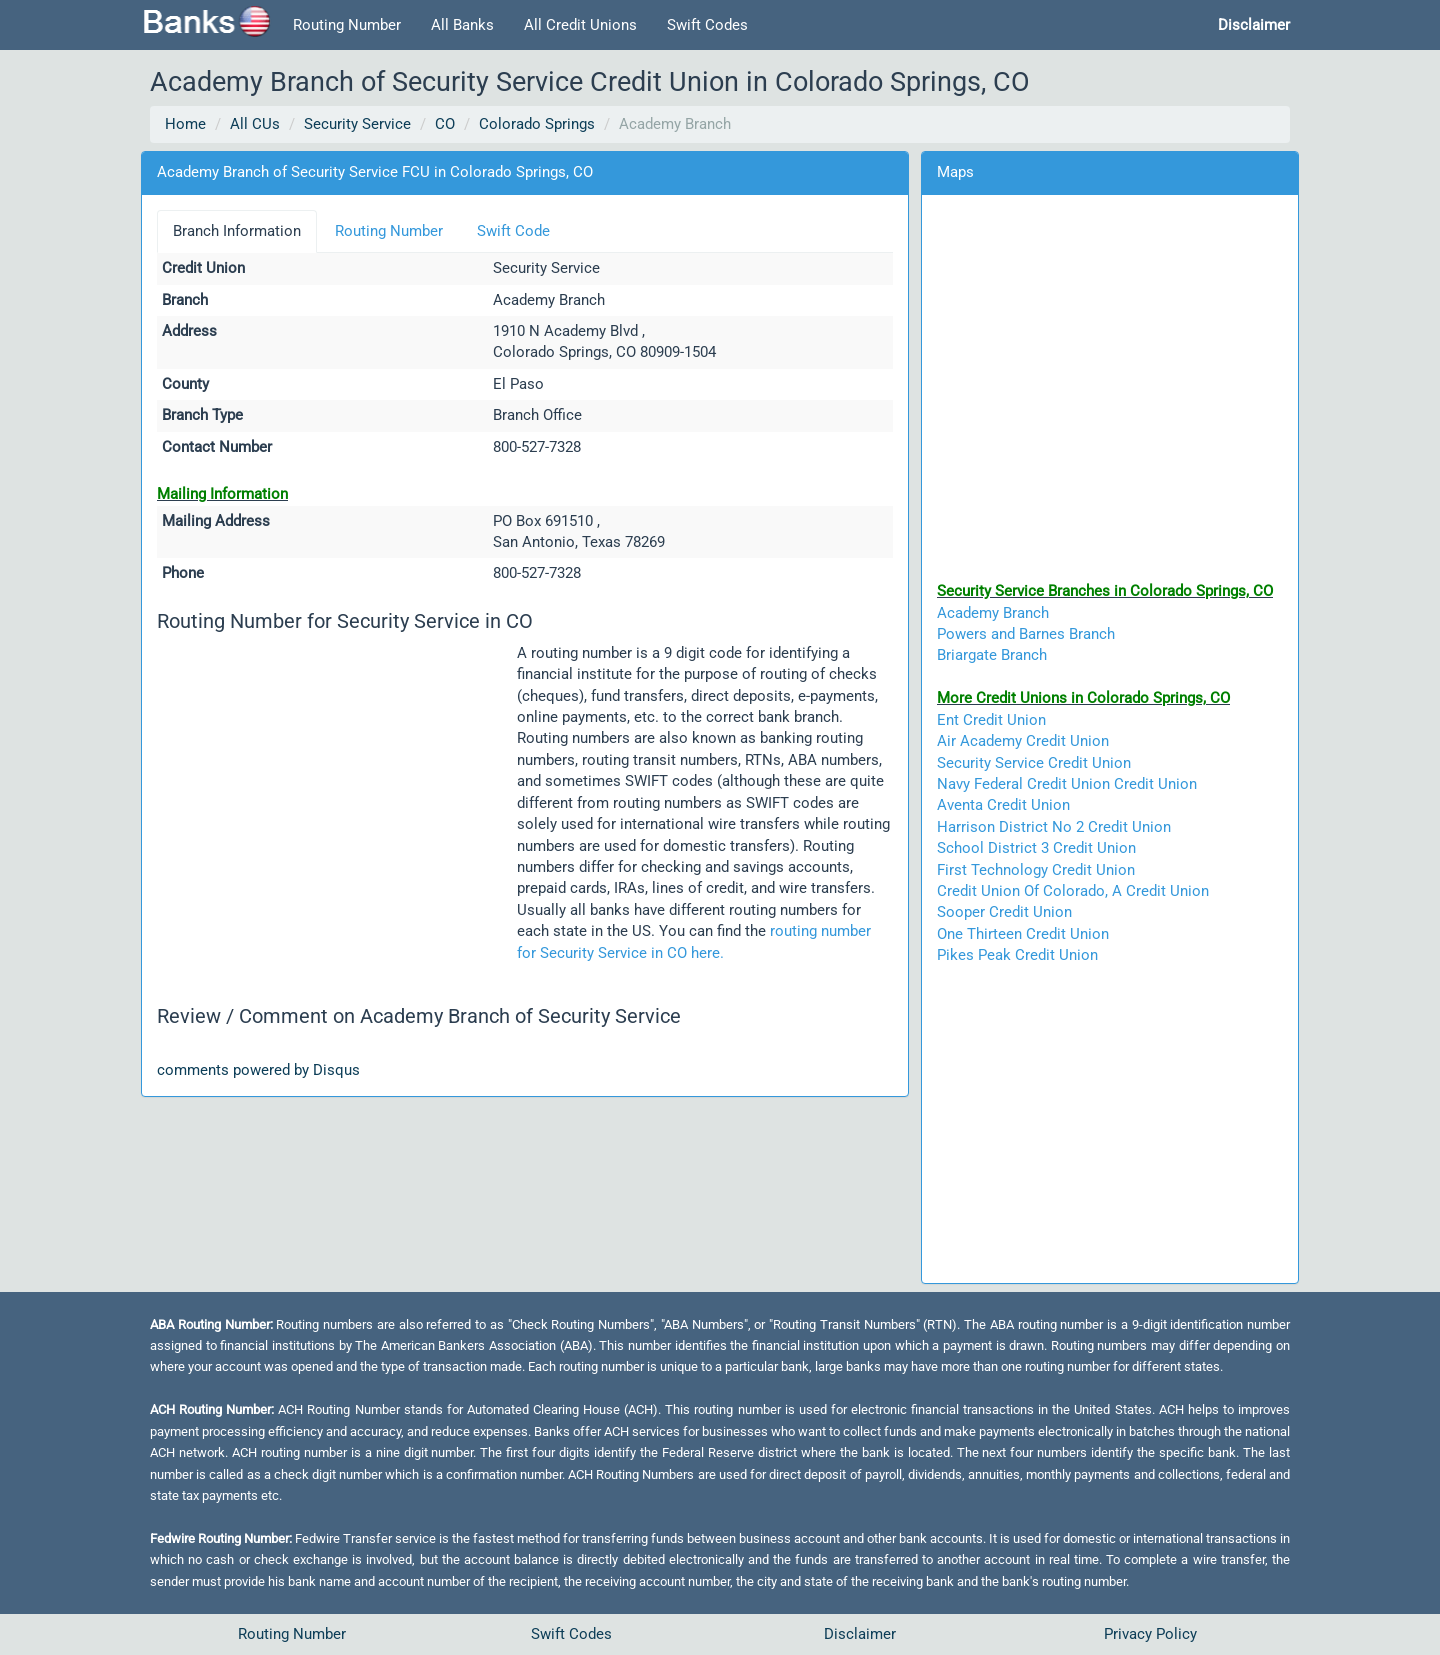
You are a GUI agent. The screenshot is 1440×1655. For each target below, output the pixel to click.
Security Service (357, 124)
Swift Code (513, 231)
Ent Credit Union (991, 720)
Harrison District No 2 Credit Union (1054, 827)
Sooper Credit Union (1004, 912)
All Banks (462, 25)
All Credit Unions (580, 25)
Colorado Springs (537, 124)
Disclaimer (860, 1634)
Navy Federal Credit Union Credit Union (1067, 784)
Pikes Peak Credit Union (1017, 955)
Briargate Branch (992, 655)
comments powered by (258, 1070)
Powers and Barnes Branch (1026, 634)
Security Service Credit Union (1034, 763)
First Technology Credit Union (1036, 870)
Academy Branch (993, 613)
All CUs (255, 124)
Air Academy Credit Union (1023, 741)
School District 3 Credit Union (1036, 848)
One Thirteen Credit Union (1023, 934)
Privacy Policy (1150, 1634)
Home (185, 124)
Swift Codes (707, 25)
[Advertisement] (337, 795)
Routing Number (347, 25)
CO (445, 124)
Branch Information (237, 231)
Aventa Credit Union (1003, 805)
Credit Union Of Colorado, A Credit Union (1073, 891)
